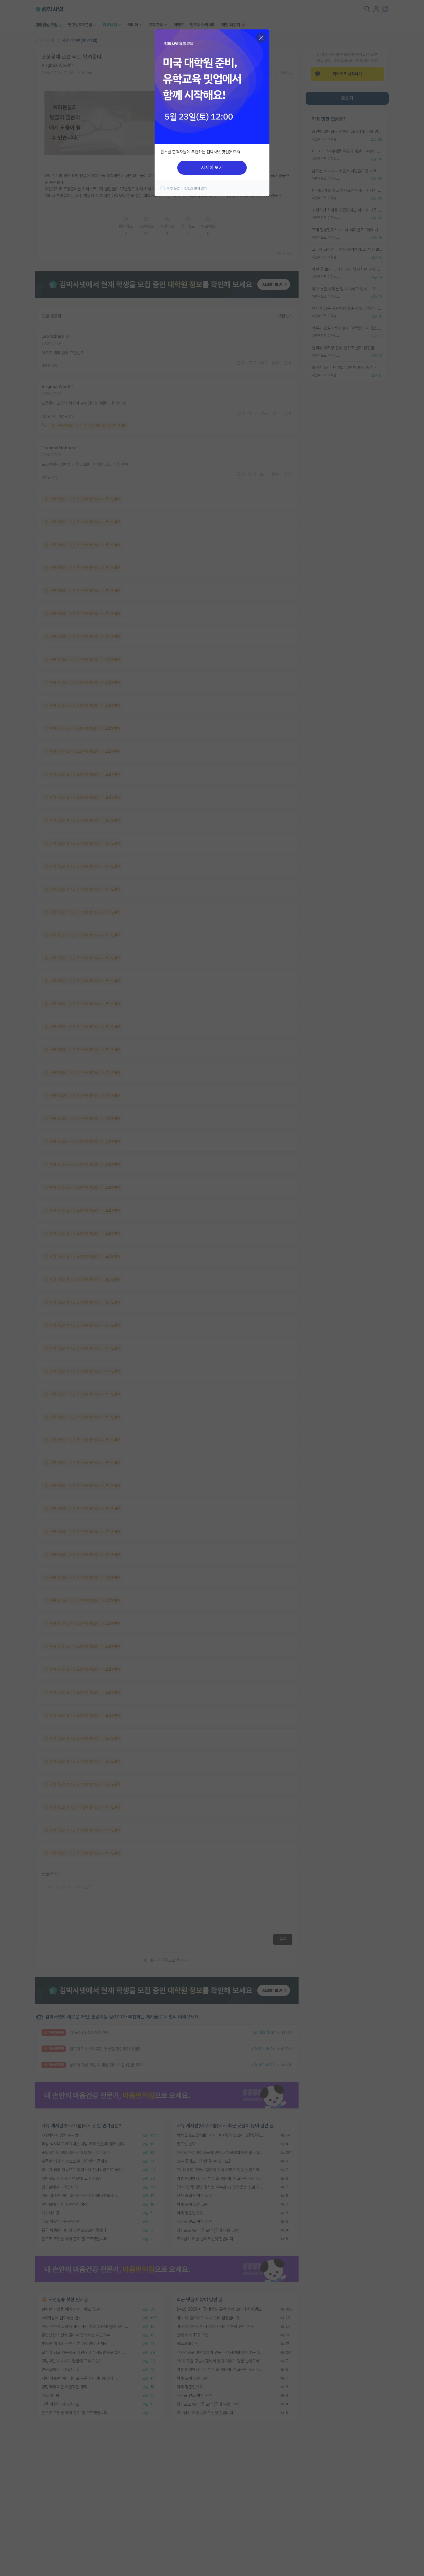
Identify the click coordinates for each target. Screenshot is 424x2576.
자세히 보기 (212, 167)
